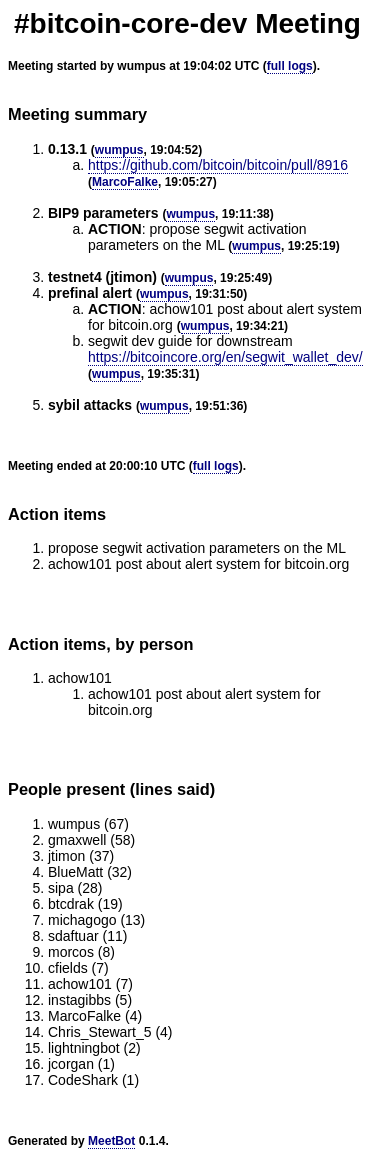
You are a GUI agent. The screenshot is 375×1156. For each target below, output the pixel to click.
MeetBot (111, 1141)
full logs (290, 66)
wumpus (119, 150)
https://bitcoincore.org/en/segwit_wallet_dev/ (225, 357)
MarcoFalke (125, 182)
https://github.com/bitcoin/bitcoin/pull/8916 (218, 165)
